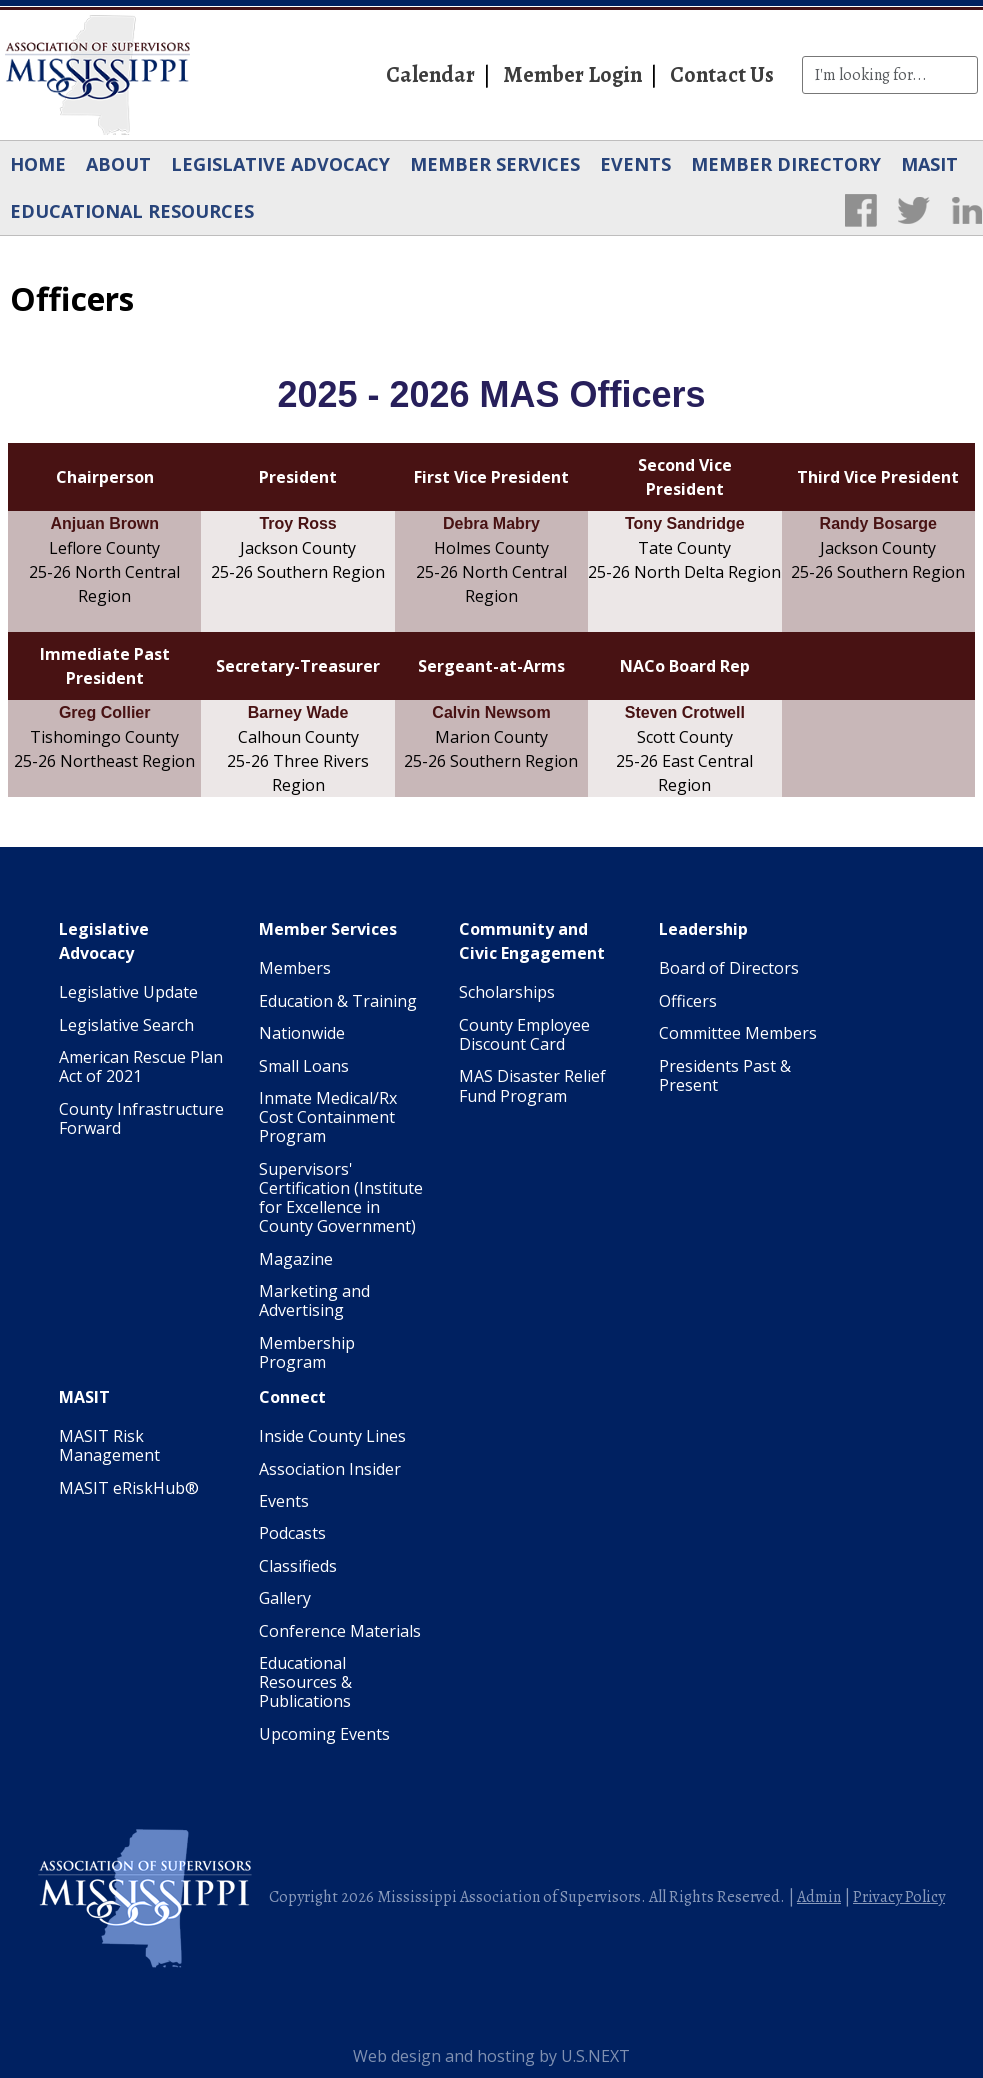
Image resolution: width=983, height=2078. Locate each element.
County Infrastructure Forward (141, 1118)
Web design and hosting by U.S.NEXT (491, 2056)
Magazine (296, 1259)
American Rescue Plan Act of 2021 (141, 1066)
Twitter (913, 210)
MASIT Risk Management (109, 1445)
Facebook (860, 210)
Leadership (703, 929)
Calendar (430, 75)
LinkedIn (966, 210)
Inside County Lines (332, 1436)
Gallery (285, 1598)
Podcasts (292, 1533)
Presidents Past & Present (725, 1075)
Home (38, 164)
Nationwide (302, 1033)
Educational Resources (132, 211)
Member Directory (786, 164)
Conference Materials (340, 1631)
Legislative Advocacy (280, 164)
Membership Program (307, 1352)
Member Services (495, 164)
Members (295, 968)
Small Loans (304, 1066)
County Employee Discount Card (524, 1034)
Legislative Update (128, 992)
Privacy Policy (899, 1897)
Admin (819, 1897)
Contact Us (722, 75)
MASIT (929, 164)
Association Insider (330, 1469)
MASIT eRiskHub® (129, 1488)
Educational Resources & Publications (305, 1682)
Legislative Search (126, 1025)
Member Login (572, 75)
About (118, 164)
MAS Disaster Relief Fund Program (532, 1085)
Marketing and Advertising (314, 1300)
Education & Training (338, 1001)
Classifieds (298, 1566)
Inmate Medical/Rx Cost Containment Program (328, 1117)
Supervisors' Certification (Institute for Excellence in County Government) (341, 1198)
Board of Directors (729, 968)
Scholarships (507, 992)
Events (635, 164)
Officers (688, 1001)
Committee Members (738, 1033)
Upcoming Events (324, 1734)
